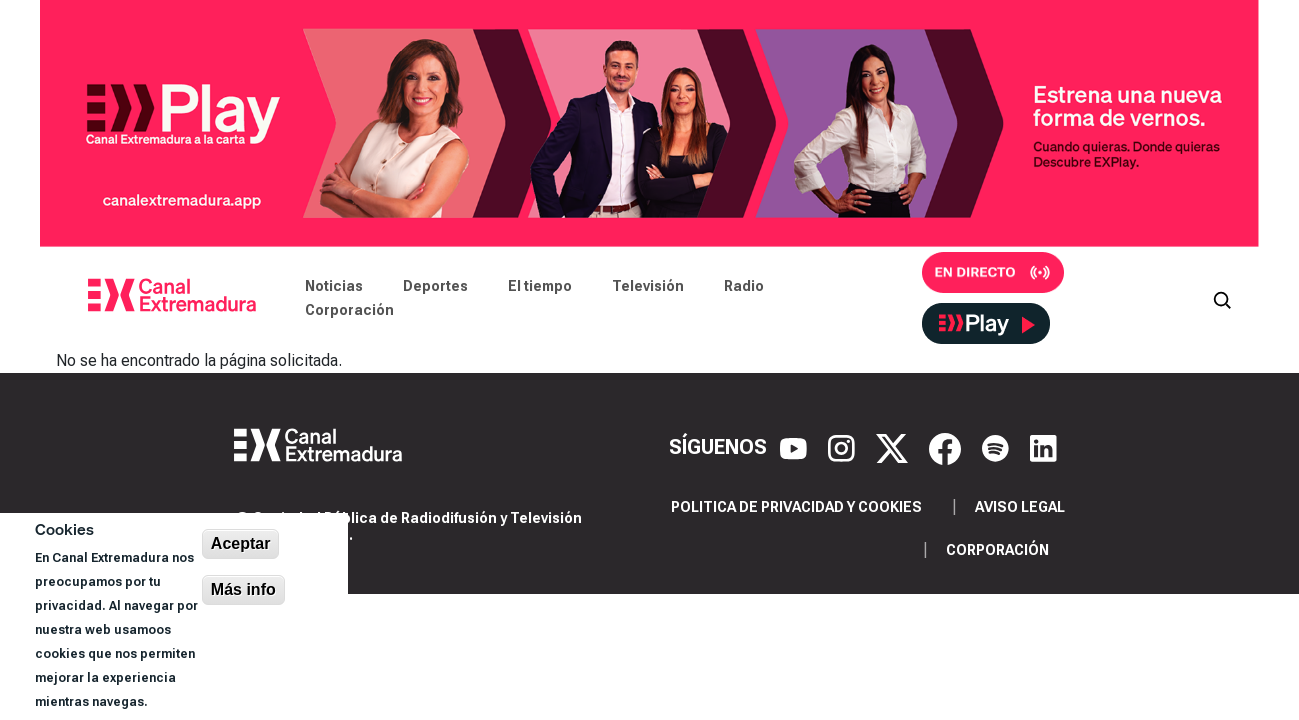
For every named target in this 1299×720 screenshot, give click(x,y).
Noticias (334, 286)
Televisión (648, 286)
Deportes (435, 286)
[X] (894, 447)
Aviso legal (1020, 507)
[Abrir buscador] (1222, 298)
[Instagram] (844, 447)
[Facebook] (947, 447)
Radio (744, 286)
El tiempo (540, 286)
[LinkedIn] (1043, 447)
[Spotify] (998, 447)
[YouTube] (796, 447)
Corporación (349, 310)
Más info (243, 589)
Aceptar (241, 543)
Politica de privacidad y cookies (796, 507)
